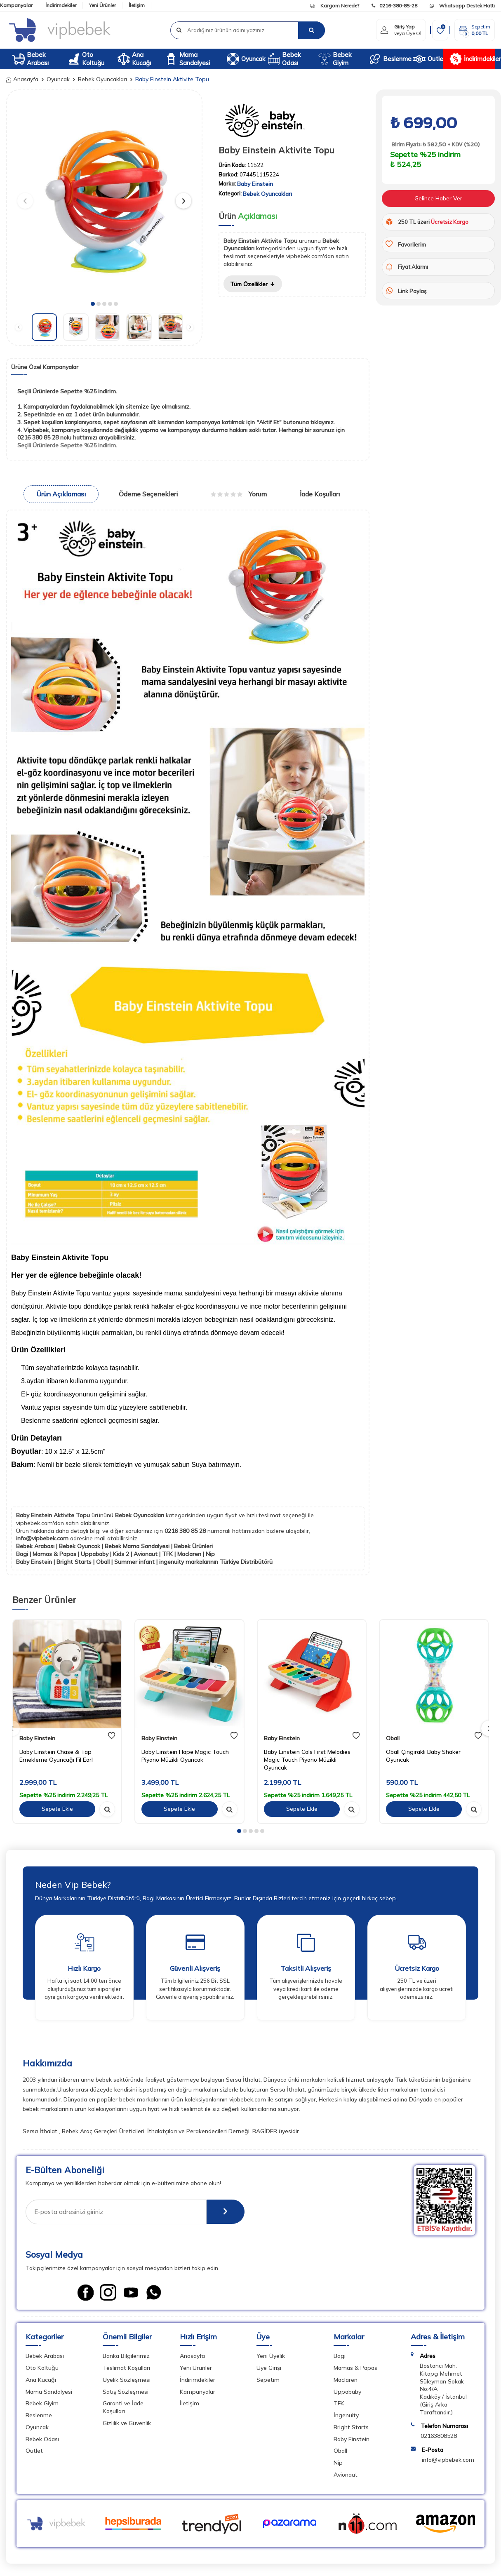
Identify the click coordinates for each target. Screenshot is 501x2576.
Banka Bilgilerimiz (126, 2356)
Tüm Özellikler (253, 284)
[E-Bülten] (225, 2212)
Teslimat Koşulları (126, 2368)
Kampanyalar (16, 5)
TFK (339, 2403)
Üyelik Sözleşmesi (127, 2379)
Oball (393, 1738)
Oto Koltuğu (86, 59)
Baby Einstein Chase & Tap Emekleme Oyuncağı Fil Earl (56, 1755)
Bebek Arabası (30, 59)
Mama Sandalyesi (187, 59)
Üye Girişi (268, 2368)
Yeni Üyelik (270, 2356)
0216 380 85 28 (186, 1531)
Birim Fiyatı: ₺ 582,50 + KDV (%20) (435, 145)
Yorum (239, 494)
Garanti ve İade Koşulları (123, 2407)
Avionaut (346, 2474)
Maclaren (346, 2379)
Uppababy (347, 2391)
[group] (104, 196)
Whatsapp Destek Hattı (462, 5)
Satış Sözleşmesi (125, 2391)
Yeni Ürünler (102, 5)
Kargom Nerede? (334, 5)
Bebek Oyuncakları (102, 79)
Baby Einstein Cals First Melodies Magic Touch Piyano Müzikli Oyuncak (307, 1759)
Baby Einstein (255, 184)
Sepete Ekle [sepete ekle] (57, 1808)
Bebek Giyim (334, 59)
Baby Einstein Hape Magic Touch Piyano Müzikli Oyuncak (185, 1755)
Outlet (428, 59)
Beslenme (388, 59)
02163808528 (439, 2436)
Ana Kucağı (134, 59)
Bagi (340, 2356)
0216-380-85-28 (394, 5)
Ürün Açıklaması (61, 494)
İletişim (137, 5)
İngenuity (346, 2415)
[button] (93, 304)
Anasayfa (22, 79)
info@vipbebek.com (43, 1538)
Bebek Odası (284, 59)
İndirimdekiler (60, 5)
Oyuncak (244, 59)
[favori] (111, 1736)
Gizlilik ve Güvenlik (127, 2423)
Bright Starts (351, 2427)
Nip (338, 2462)
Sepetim (268, 2379)
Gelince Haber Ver (438, 198)
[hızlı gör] (107, 1809)
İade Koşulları (320, 494)
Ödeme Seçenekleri (148, 494)
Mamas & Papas (355, 2368)
